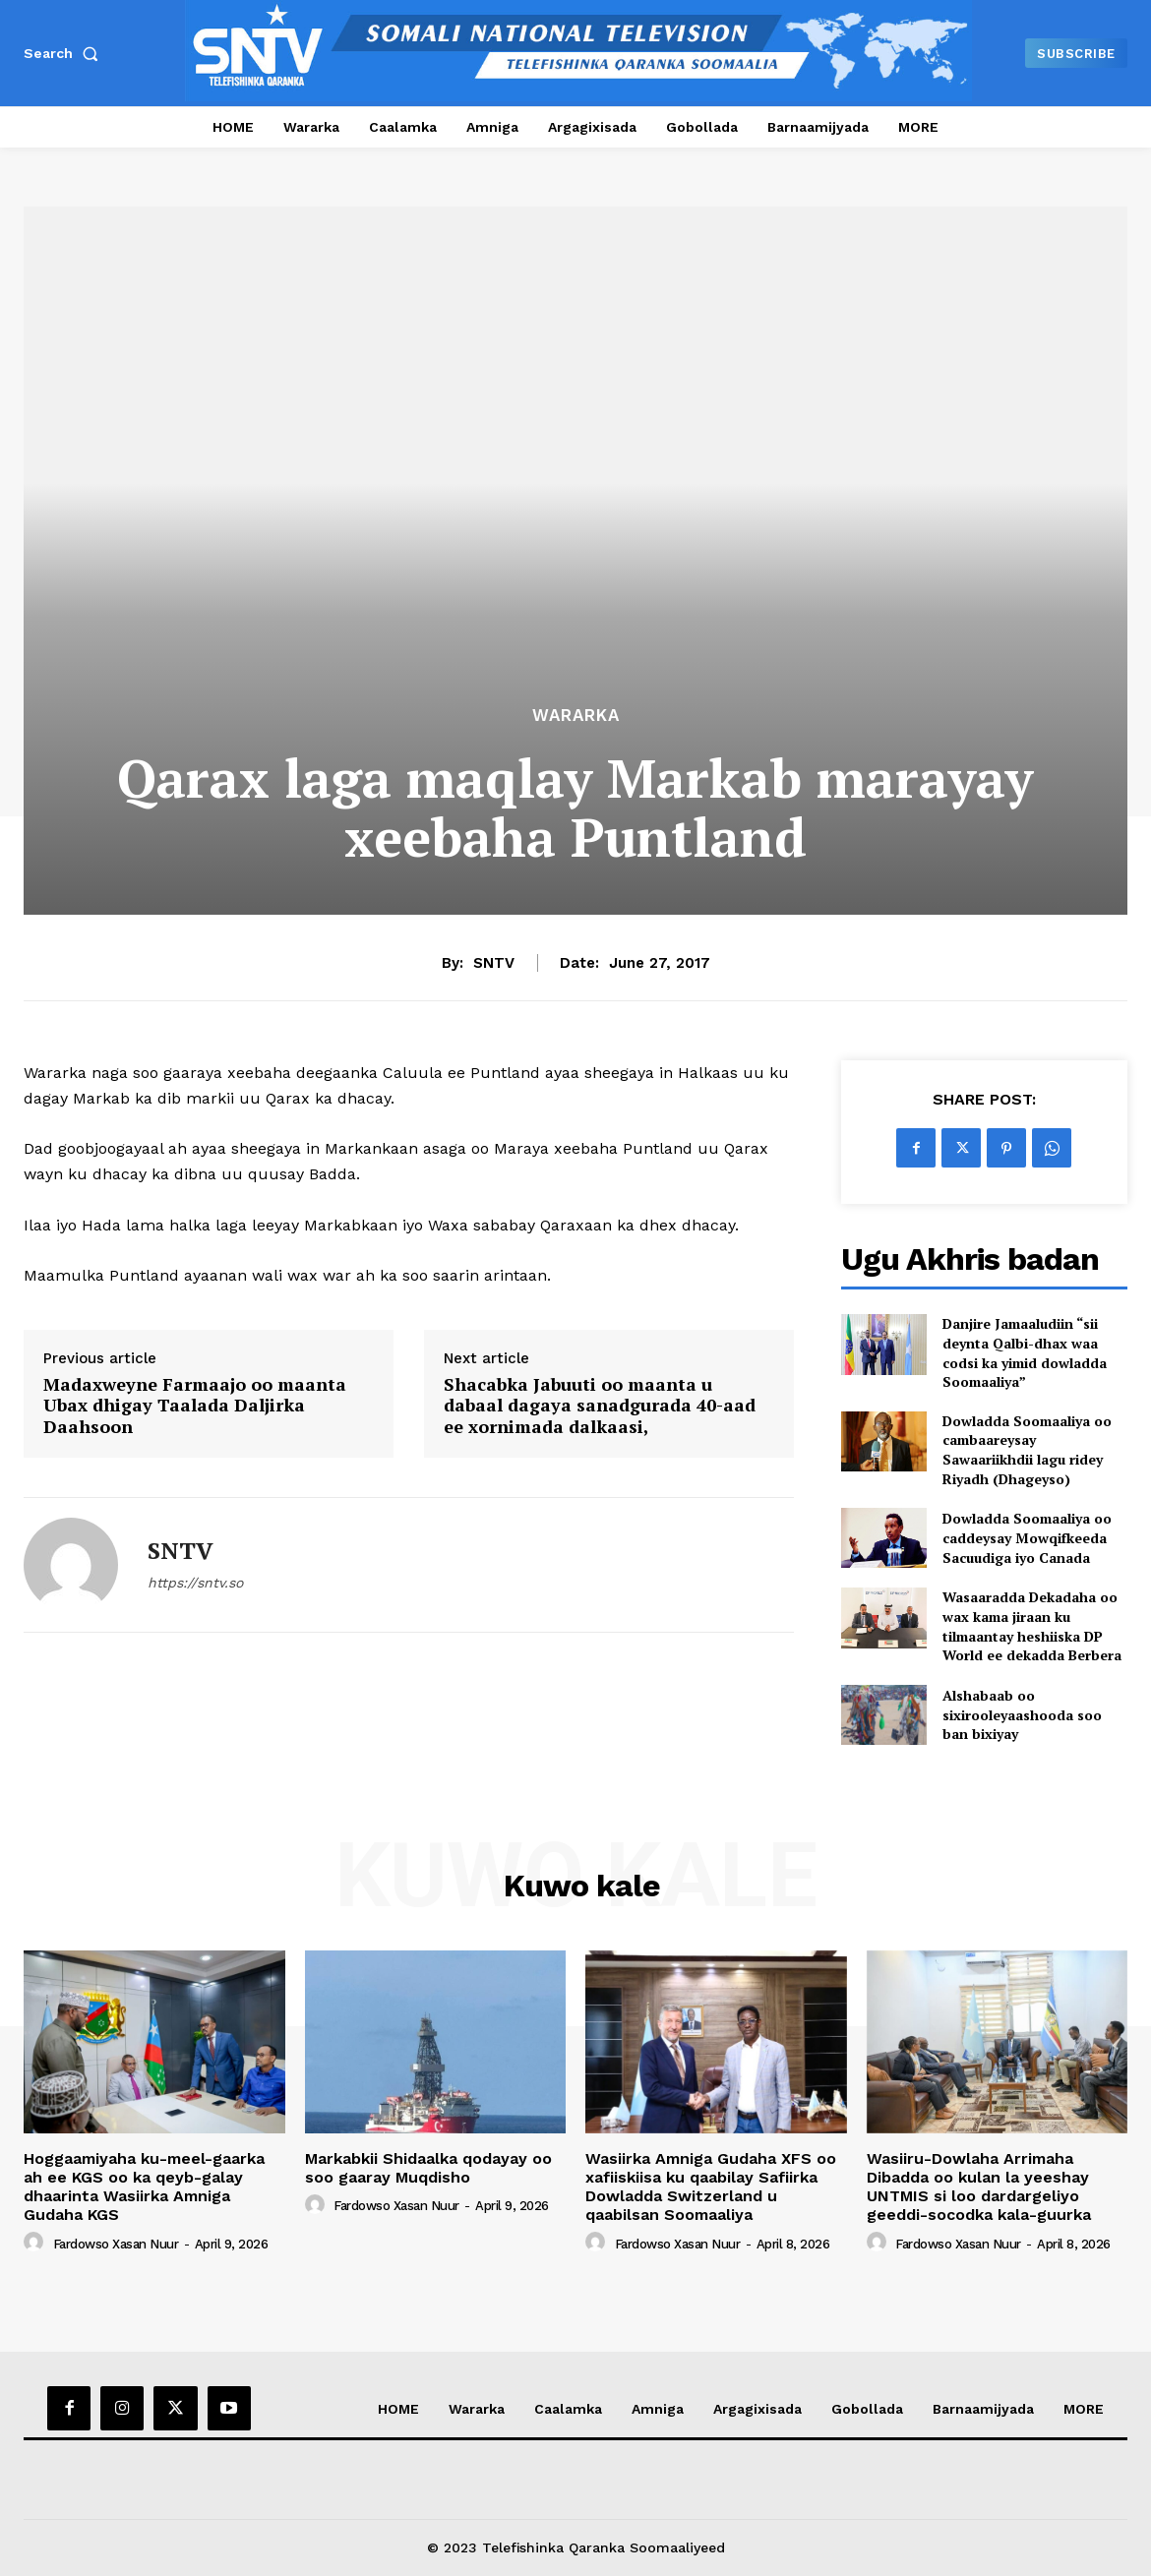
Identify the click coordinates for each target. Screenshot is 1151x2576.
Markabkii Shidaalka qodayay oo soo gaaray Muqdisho (428, 2168)
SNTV (494, 963)
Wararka (576, 715)
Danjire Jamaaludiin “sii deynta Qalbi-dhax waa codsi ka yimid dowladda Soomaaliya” (1024, 1352)
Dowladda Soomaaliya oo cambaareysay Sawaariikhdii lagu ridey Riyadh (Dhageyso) (1027, 1449)
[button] (65, 53)
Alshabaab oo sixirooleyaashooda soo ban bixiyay (1022, 1714)
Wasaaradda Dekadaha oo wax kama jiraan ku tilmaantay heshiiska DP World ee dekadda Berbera (1031, 1626)
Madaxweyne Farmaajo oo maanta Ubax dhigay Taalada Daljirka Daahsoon (194, 1406)
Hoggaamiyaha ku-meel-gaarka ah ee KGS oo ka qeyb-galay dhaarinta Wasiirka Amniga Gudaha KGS (144, 2187)
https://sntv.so (195, 1582)
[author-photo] (36, 2242)
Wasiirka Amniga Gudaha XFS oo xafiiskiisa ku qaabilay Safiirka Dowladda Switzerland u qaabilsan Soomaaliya (710, 2187)
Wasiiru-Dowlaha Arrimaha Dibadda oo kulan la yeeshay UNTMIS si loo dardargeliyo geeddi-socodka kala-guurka (979, 2187)
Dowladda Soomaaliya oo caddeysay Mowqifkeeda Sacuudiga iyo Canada (1027, 1537)
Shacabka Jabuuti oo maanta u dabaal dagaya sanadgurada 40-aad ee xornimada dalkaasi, (600, 1406)
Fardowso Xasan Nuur (116, 2244)
